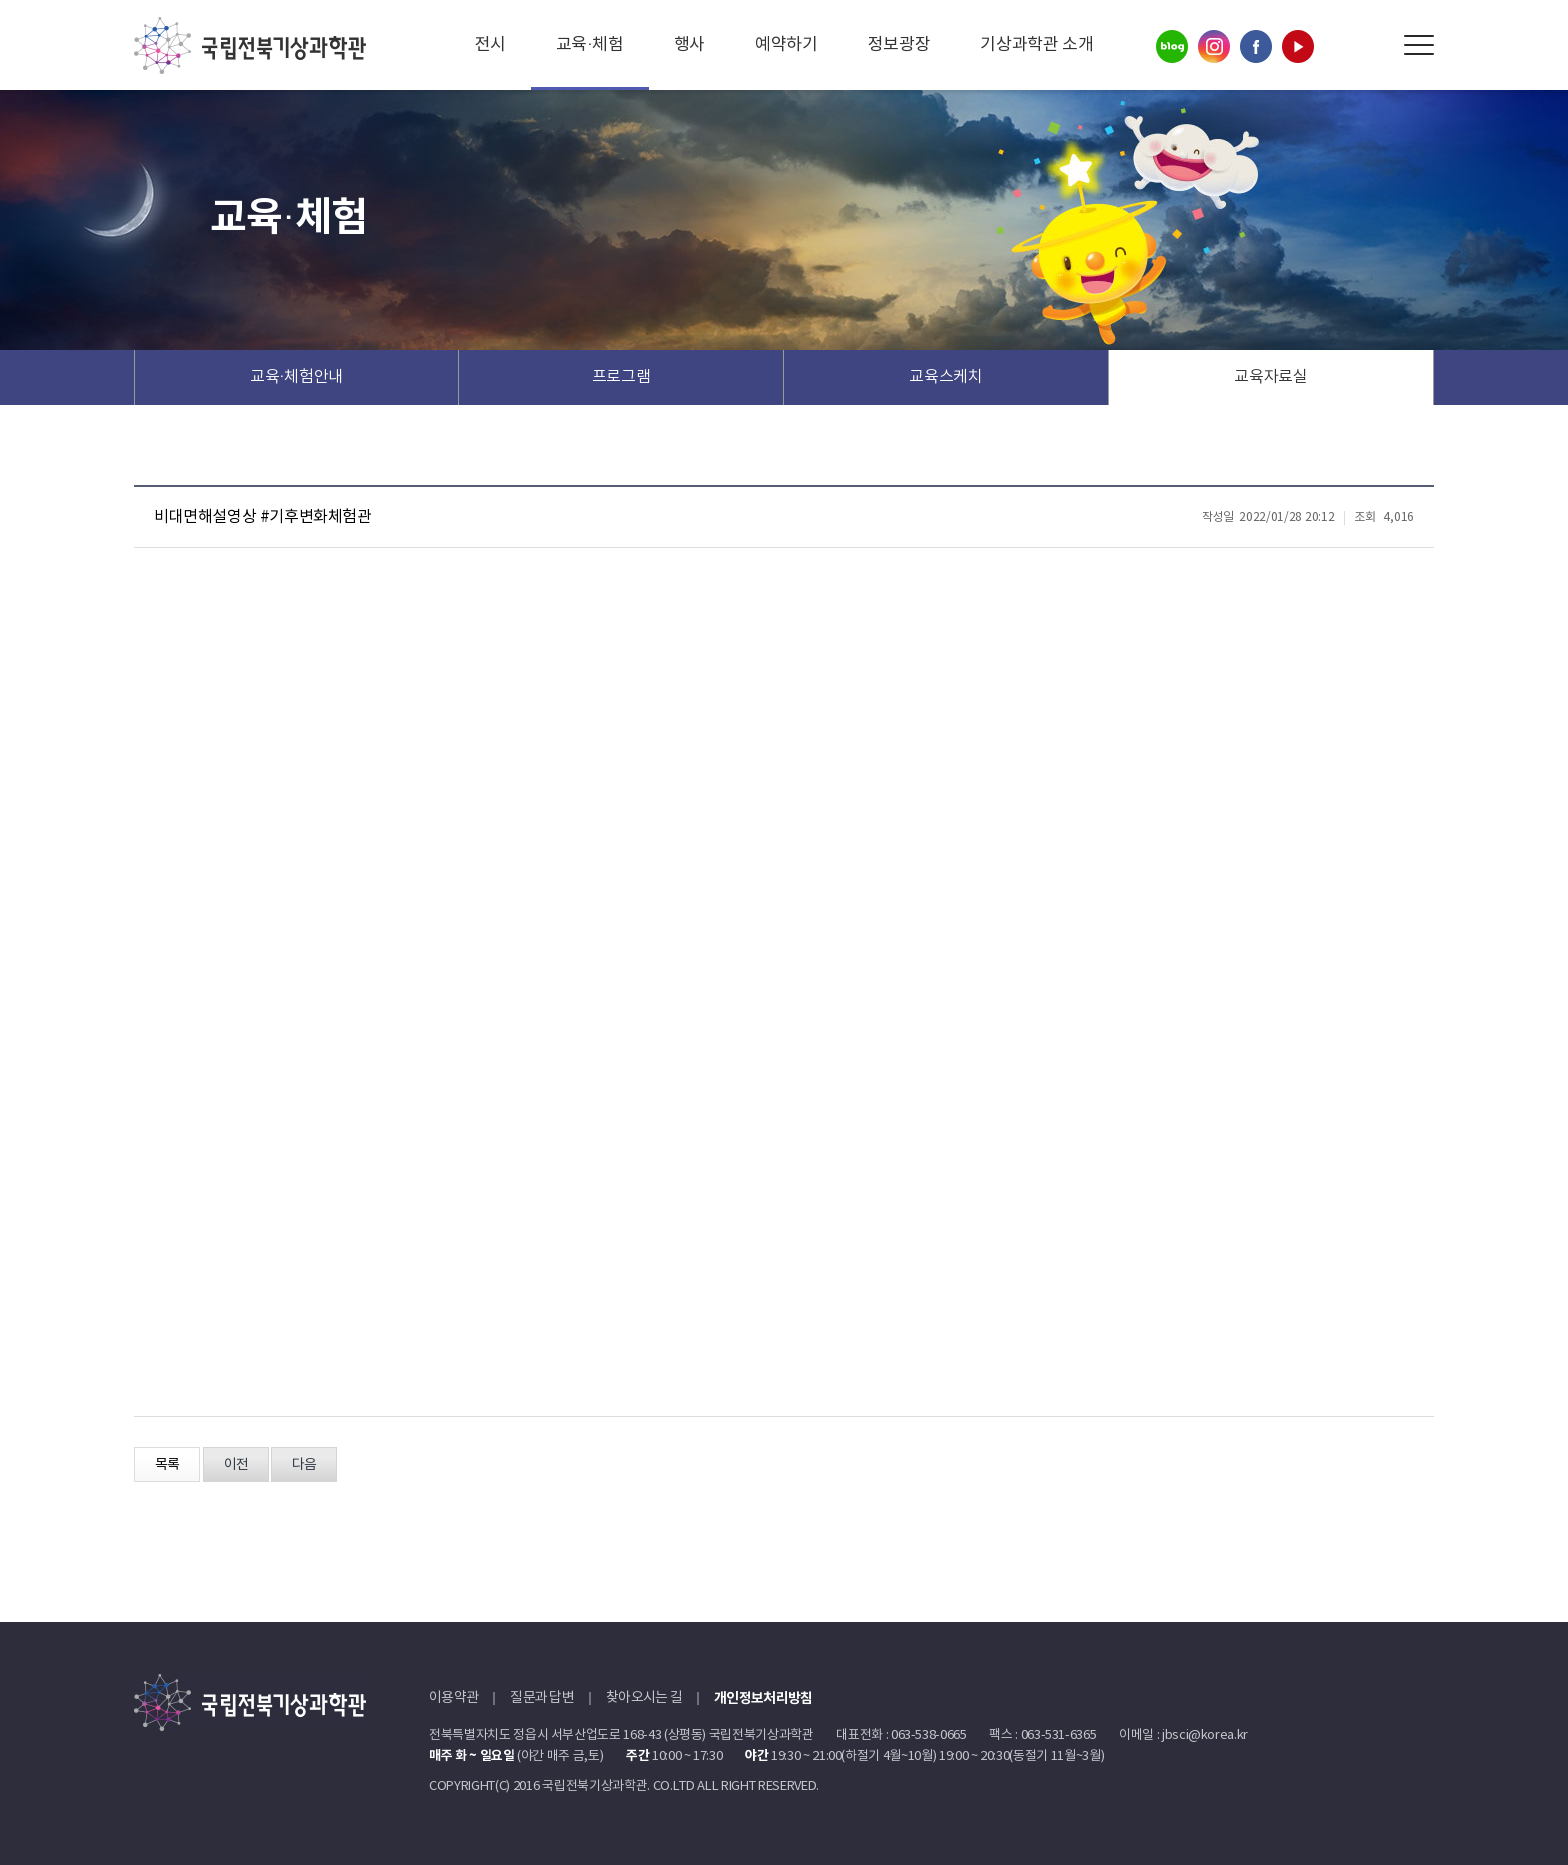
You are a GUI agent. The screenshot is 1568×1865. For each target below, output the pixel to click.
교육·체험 (590, 45)
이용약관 (453, 1698)
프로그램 (621, 377)
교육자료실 (1270, 377)
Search (1373, 45)
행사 (689, 45)
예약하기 (786, 45)
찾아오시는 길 (644, 1698)
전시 (490, 45)
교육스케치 (945, 377)
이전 (236, 1465)
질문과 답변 (542, 1698)
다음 (304, 1465)
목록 (167, 1465)
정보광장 (899, 45)
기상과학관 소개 (1036, 45)
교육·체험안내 (296, 377)
